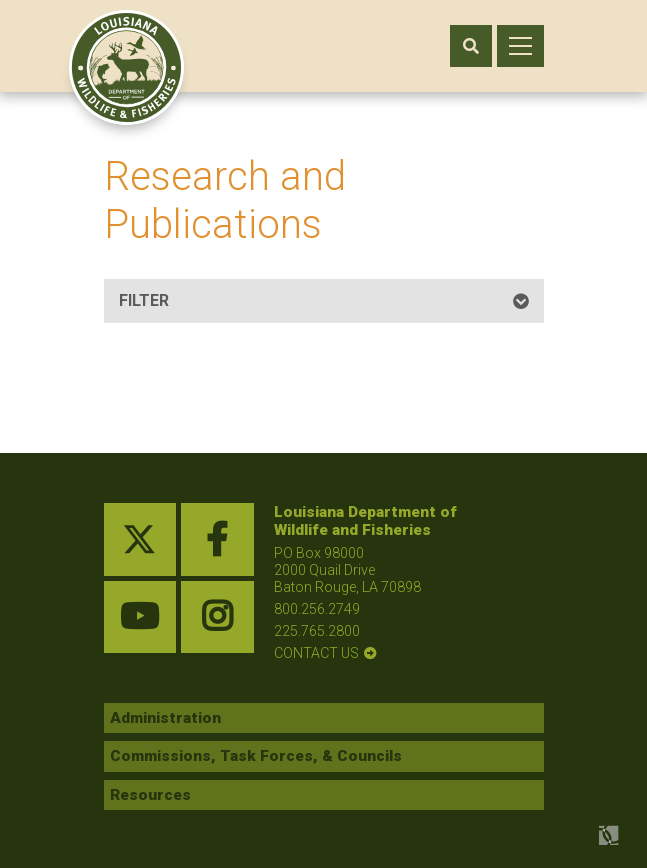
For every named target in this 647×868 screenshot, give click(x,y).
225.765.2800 (317, 631)
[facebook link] (217, 539)
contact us (316, 653)
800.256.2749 (317, 609)
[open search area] (471, 46)
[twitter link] (140, 539)
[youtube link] (140, 617)
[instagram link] (217, 617)
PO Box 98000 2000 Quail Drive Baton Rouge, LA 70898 (347, 570)
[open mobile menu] (520, 46)
